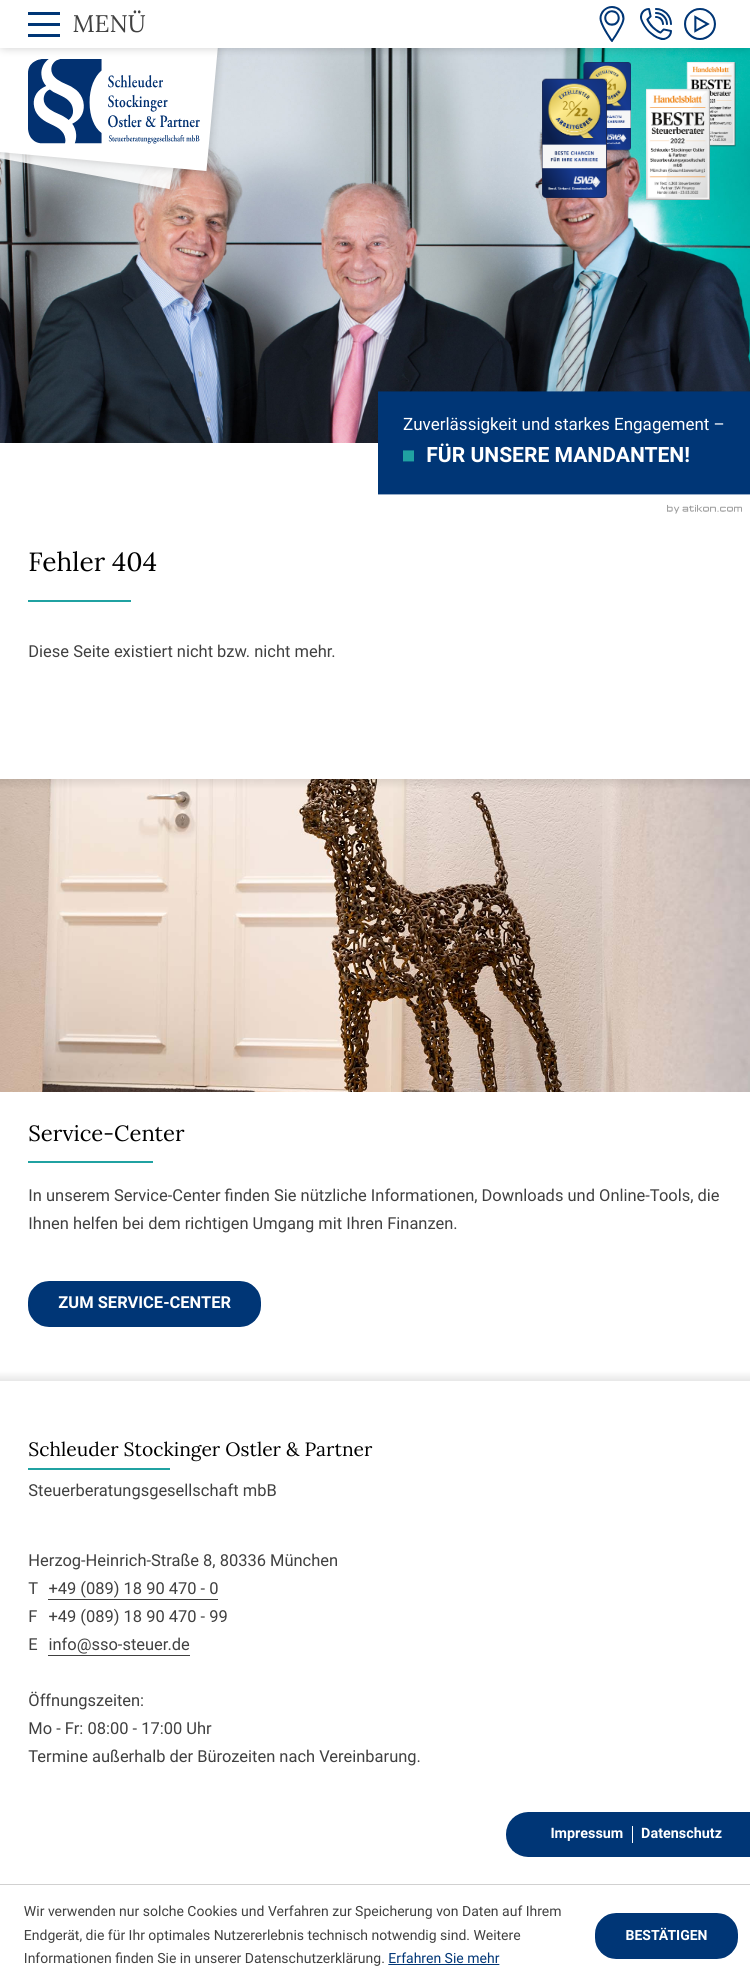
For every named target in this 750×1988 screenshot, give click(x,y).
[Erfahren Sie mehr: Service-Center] (144, 1304)
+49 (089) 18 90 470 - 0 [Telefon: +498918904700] (133, 1589)
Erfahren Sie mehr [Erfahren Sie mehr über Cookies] (443, 1959)
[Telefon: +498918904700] (656, 24)
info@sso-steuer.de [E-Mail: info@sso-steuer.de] (118, 1645)
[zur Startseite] (114, 101)
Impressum (586, 1833)
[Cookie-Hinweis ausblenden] (666, 1936)
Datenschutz (681, 1833)
